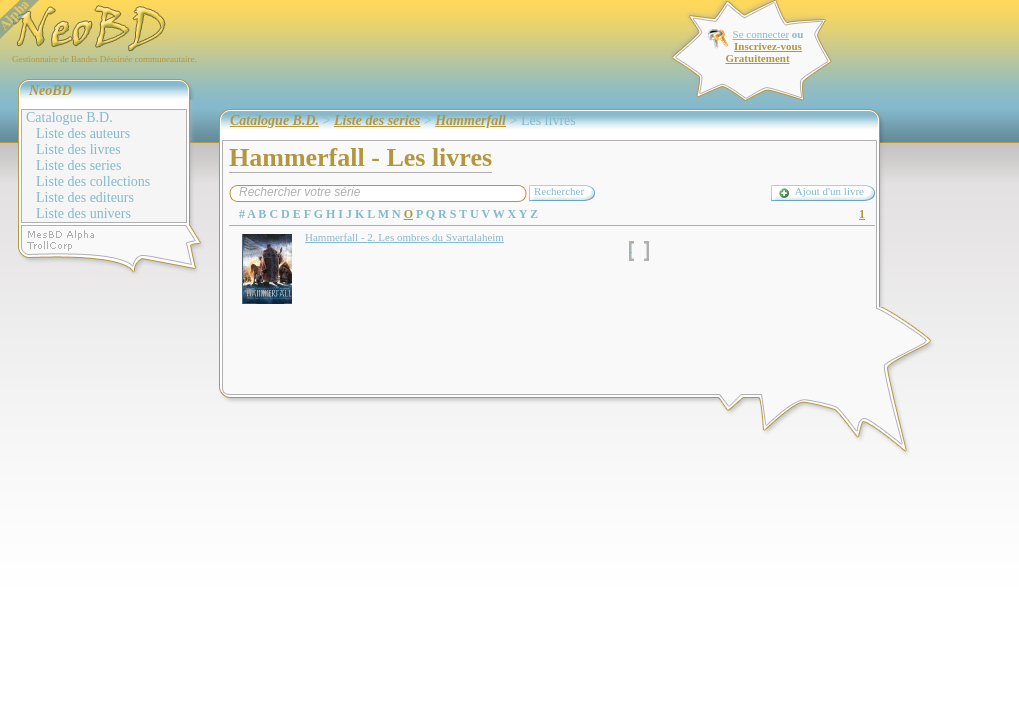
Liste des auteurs (83, 133)
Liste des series (79, 165)
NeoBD (50, 90)
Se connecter (761, 34)
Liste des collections (93, 181)
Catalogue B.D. (69, 117)
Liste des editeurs (85, 197)
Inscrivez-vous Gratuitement (763, 52)
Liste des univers (83, 213)
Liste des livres (78, 149)
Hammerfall (470, 120)
